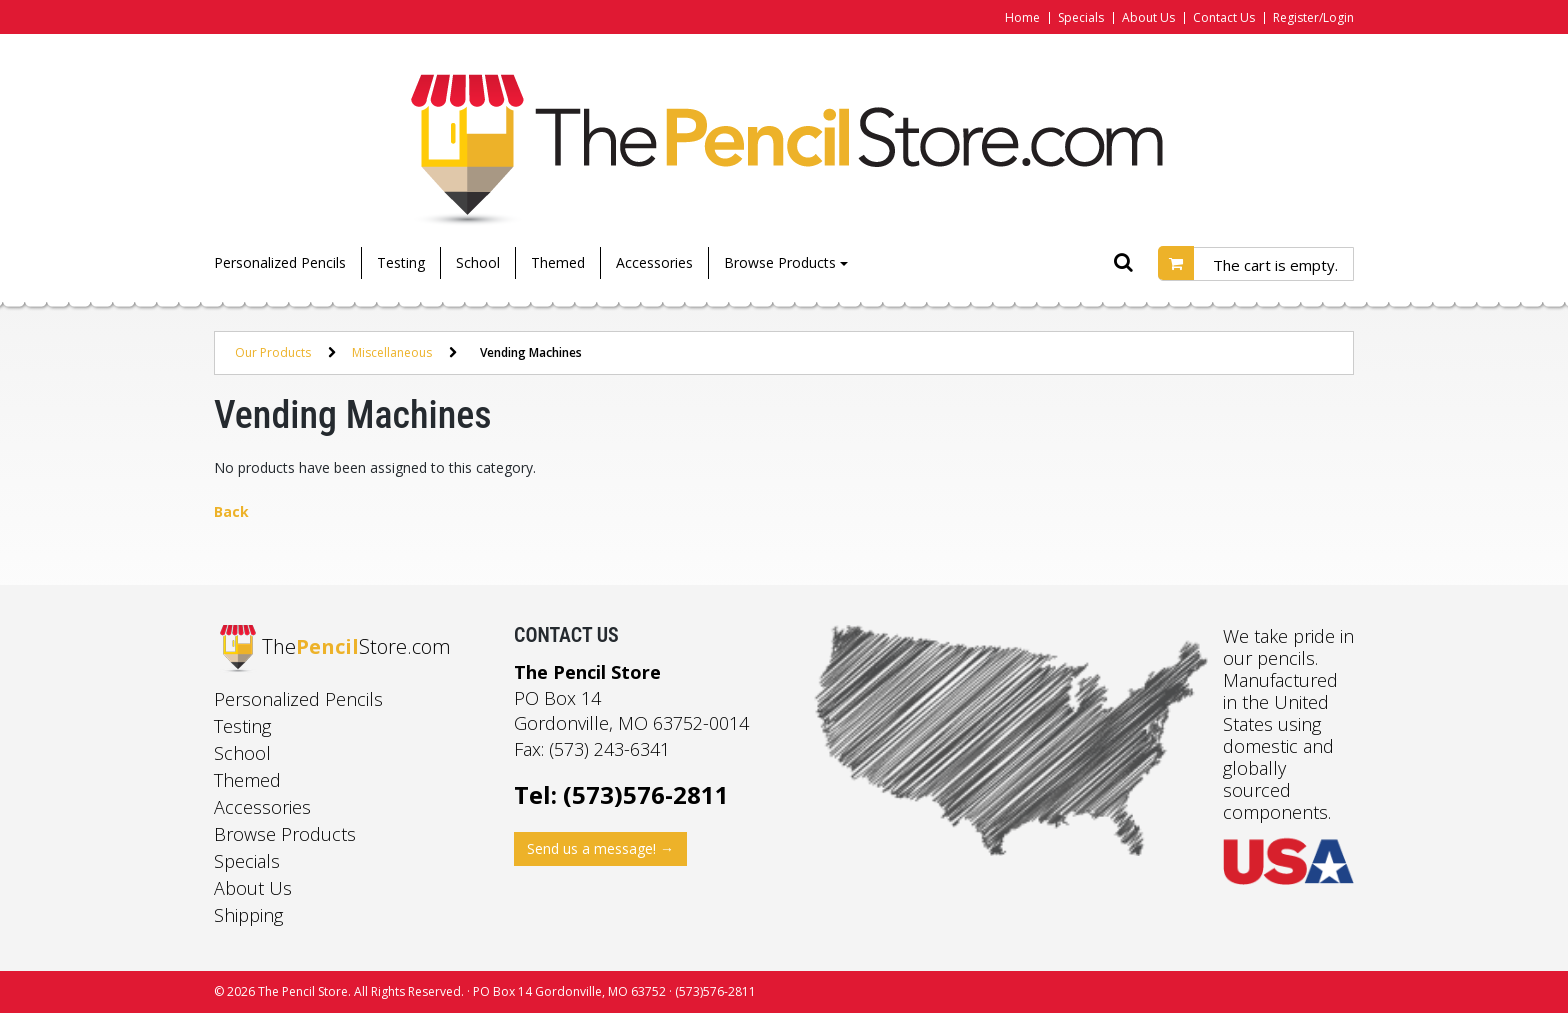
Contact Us (1224, 17)
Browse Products (786, 262)
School (478, 262)
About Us (1148, 17)
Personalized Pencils (280, 262)
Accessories (654, 262)
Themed (558, 262)
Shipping (248, 915)
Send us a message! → (600, 848)
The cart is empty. (1275, 265)
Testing (401, 262)
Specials (1081, 17)
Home (1022, 17)
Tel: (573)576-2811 (621, 794)
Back (231, 511)
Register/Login (1313, 17)
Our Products (273, 352)
